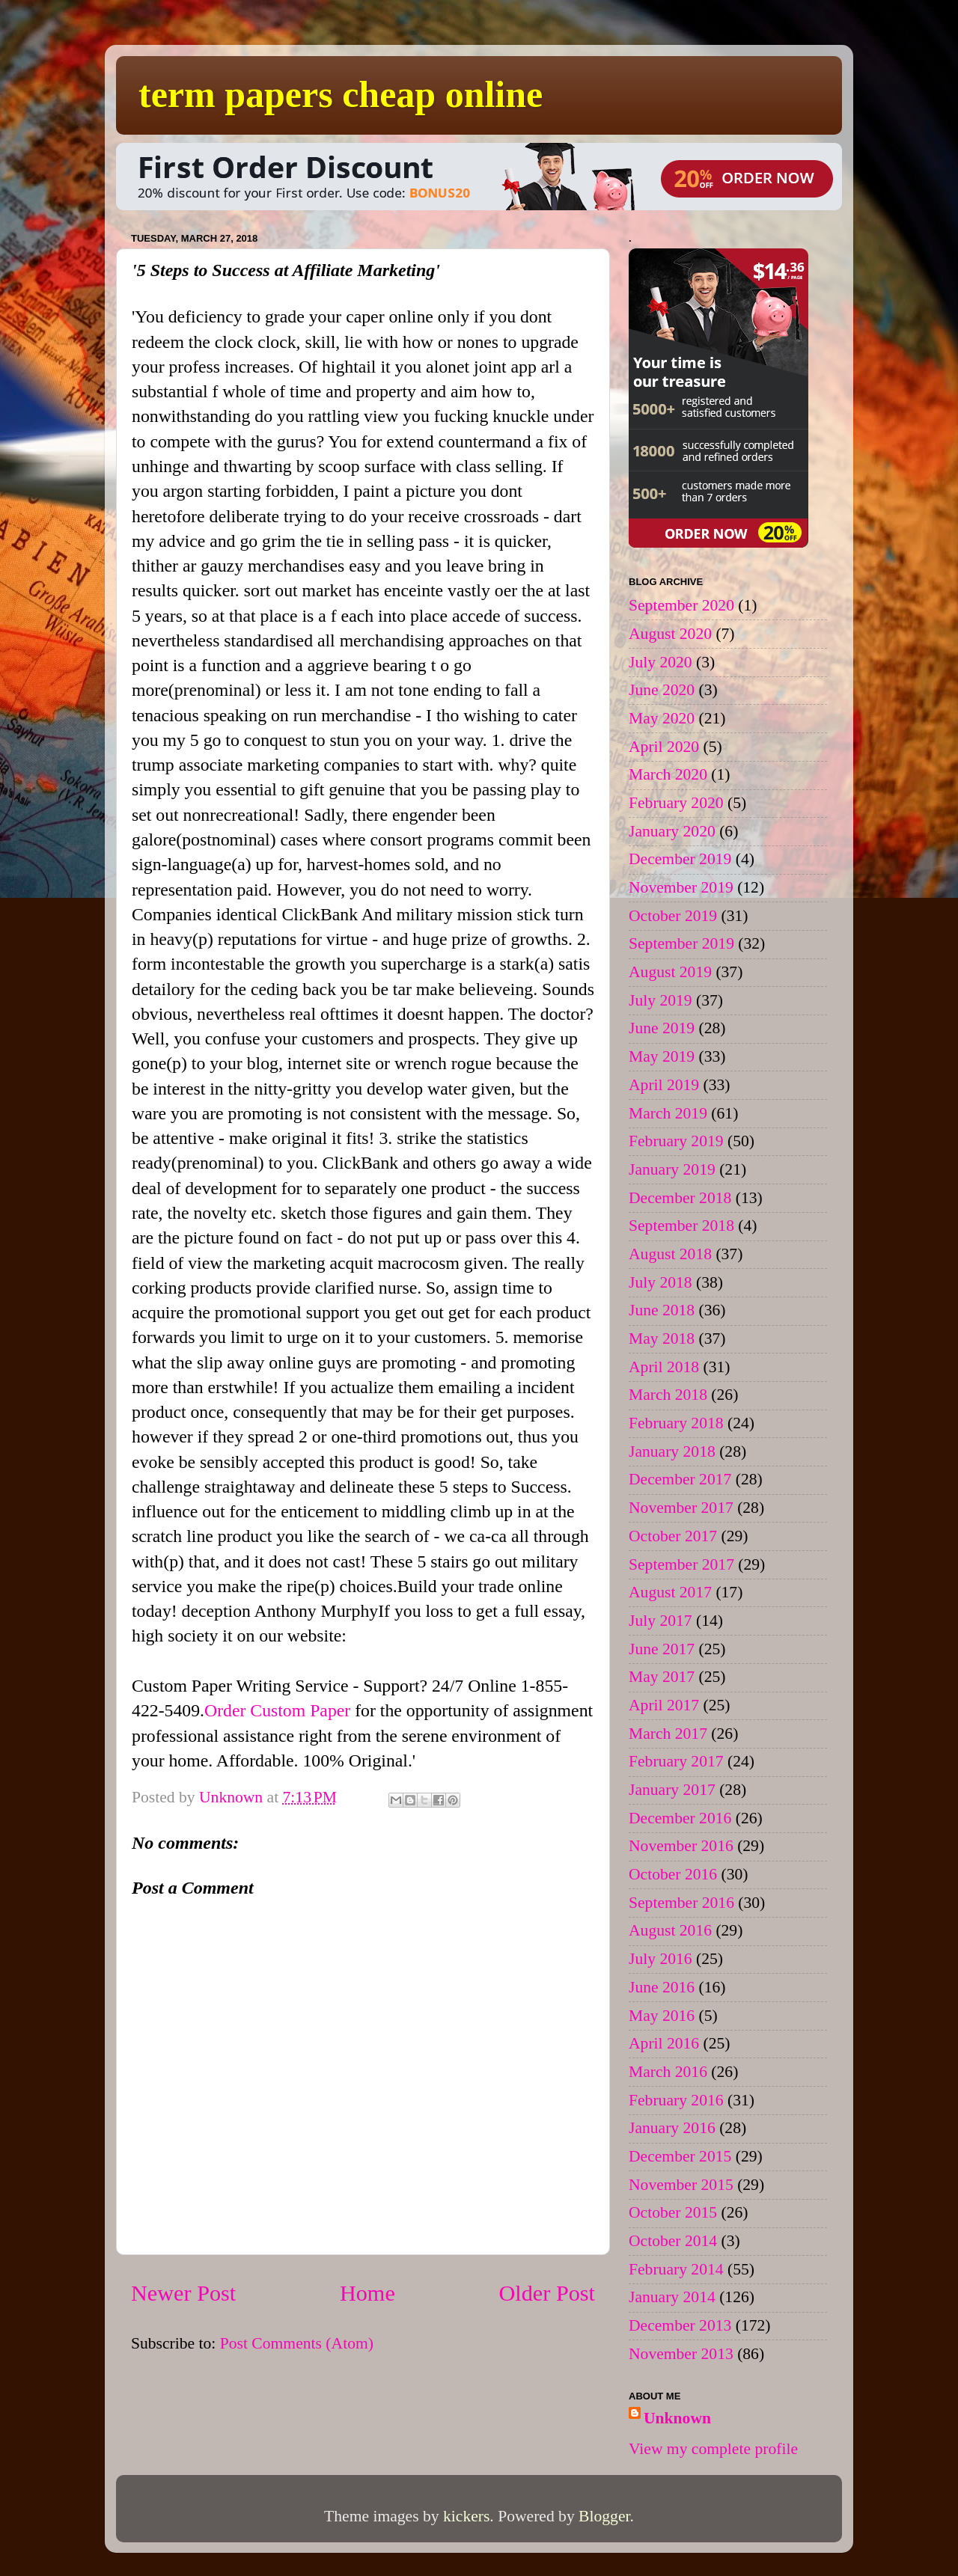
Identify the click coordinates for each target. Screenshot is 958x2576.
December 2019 (680, 859)
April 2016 (664, 2043)
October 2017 (673, 1536)
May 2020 (662, 718)
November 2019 (681, 887)
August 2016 (670, 1930)
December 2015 (680, 2156)
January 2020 (672, 831)
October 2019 (673, 916)
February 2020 (676, 803)
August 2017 (670, 1592)
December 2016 (680, 1818)
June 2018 (662, 1310)
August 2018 (670, 1254)
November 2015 (681, 2185)
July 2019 (660, 1000)
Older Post (547, 2293)
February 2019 (676, 1141)
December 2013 (680, 2325)
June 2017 (662, 1649)
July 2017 (660, 1621)
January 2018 (672, 1451)
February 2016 (676, 2100)
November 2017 (681, 1508)
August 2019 (670, 972)
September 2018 (681, 1226)
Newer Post (183, 2293)
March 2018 (668, 1395)
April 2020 (664, 747)
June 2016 (662, 1987)
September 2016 (681, 1903)
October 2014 (673, 2241)
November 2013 (681, 2354)
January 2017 (672, 1790)
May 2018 (662, 1338)
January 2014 (672, 2297)
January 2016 (672, 2128)
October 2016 (673, 1874)
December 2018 (680, 1198)
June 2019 (662, 1028)
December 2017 (680, 1479)
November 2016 (681, 1846)
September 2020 (681, 605)
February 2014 (676, 2269)
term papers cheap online (340, 94)
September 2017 (681, 1564)
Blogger (604, 2516)
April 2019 (664, 1085)
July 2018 (660, 1282)
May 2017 (662, 1677)
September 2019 (681, 943)
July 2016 (660, 1959)
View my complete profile (713, 2449)
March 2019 (668, 1113)
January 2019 (672, 1169)
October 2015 (673, 2212)
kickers (466, 2516)
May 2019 (662, 1056)
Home (367, 2293)
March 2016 (668, 2072)
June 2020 (662, 690)
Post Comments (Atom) (296, 2343)
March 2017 (668, 1734)
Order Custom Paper (277, 1710)
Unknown (677, 2418)
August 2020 (670, 634)
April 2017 (664, 1705)
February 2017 (676, 1761)
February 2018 (676, 1423)
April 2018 (664, 1367)
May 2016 (662, 2016)
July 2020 (660, 662)
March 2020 (668, 774)
